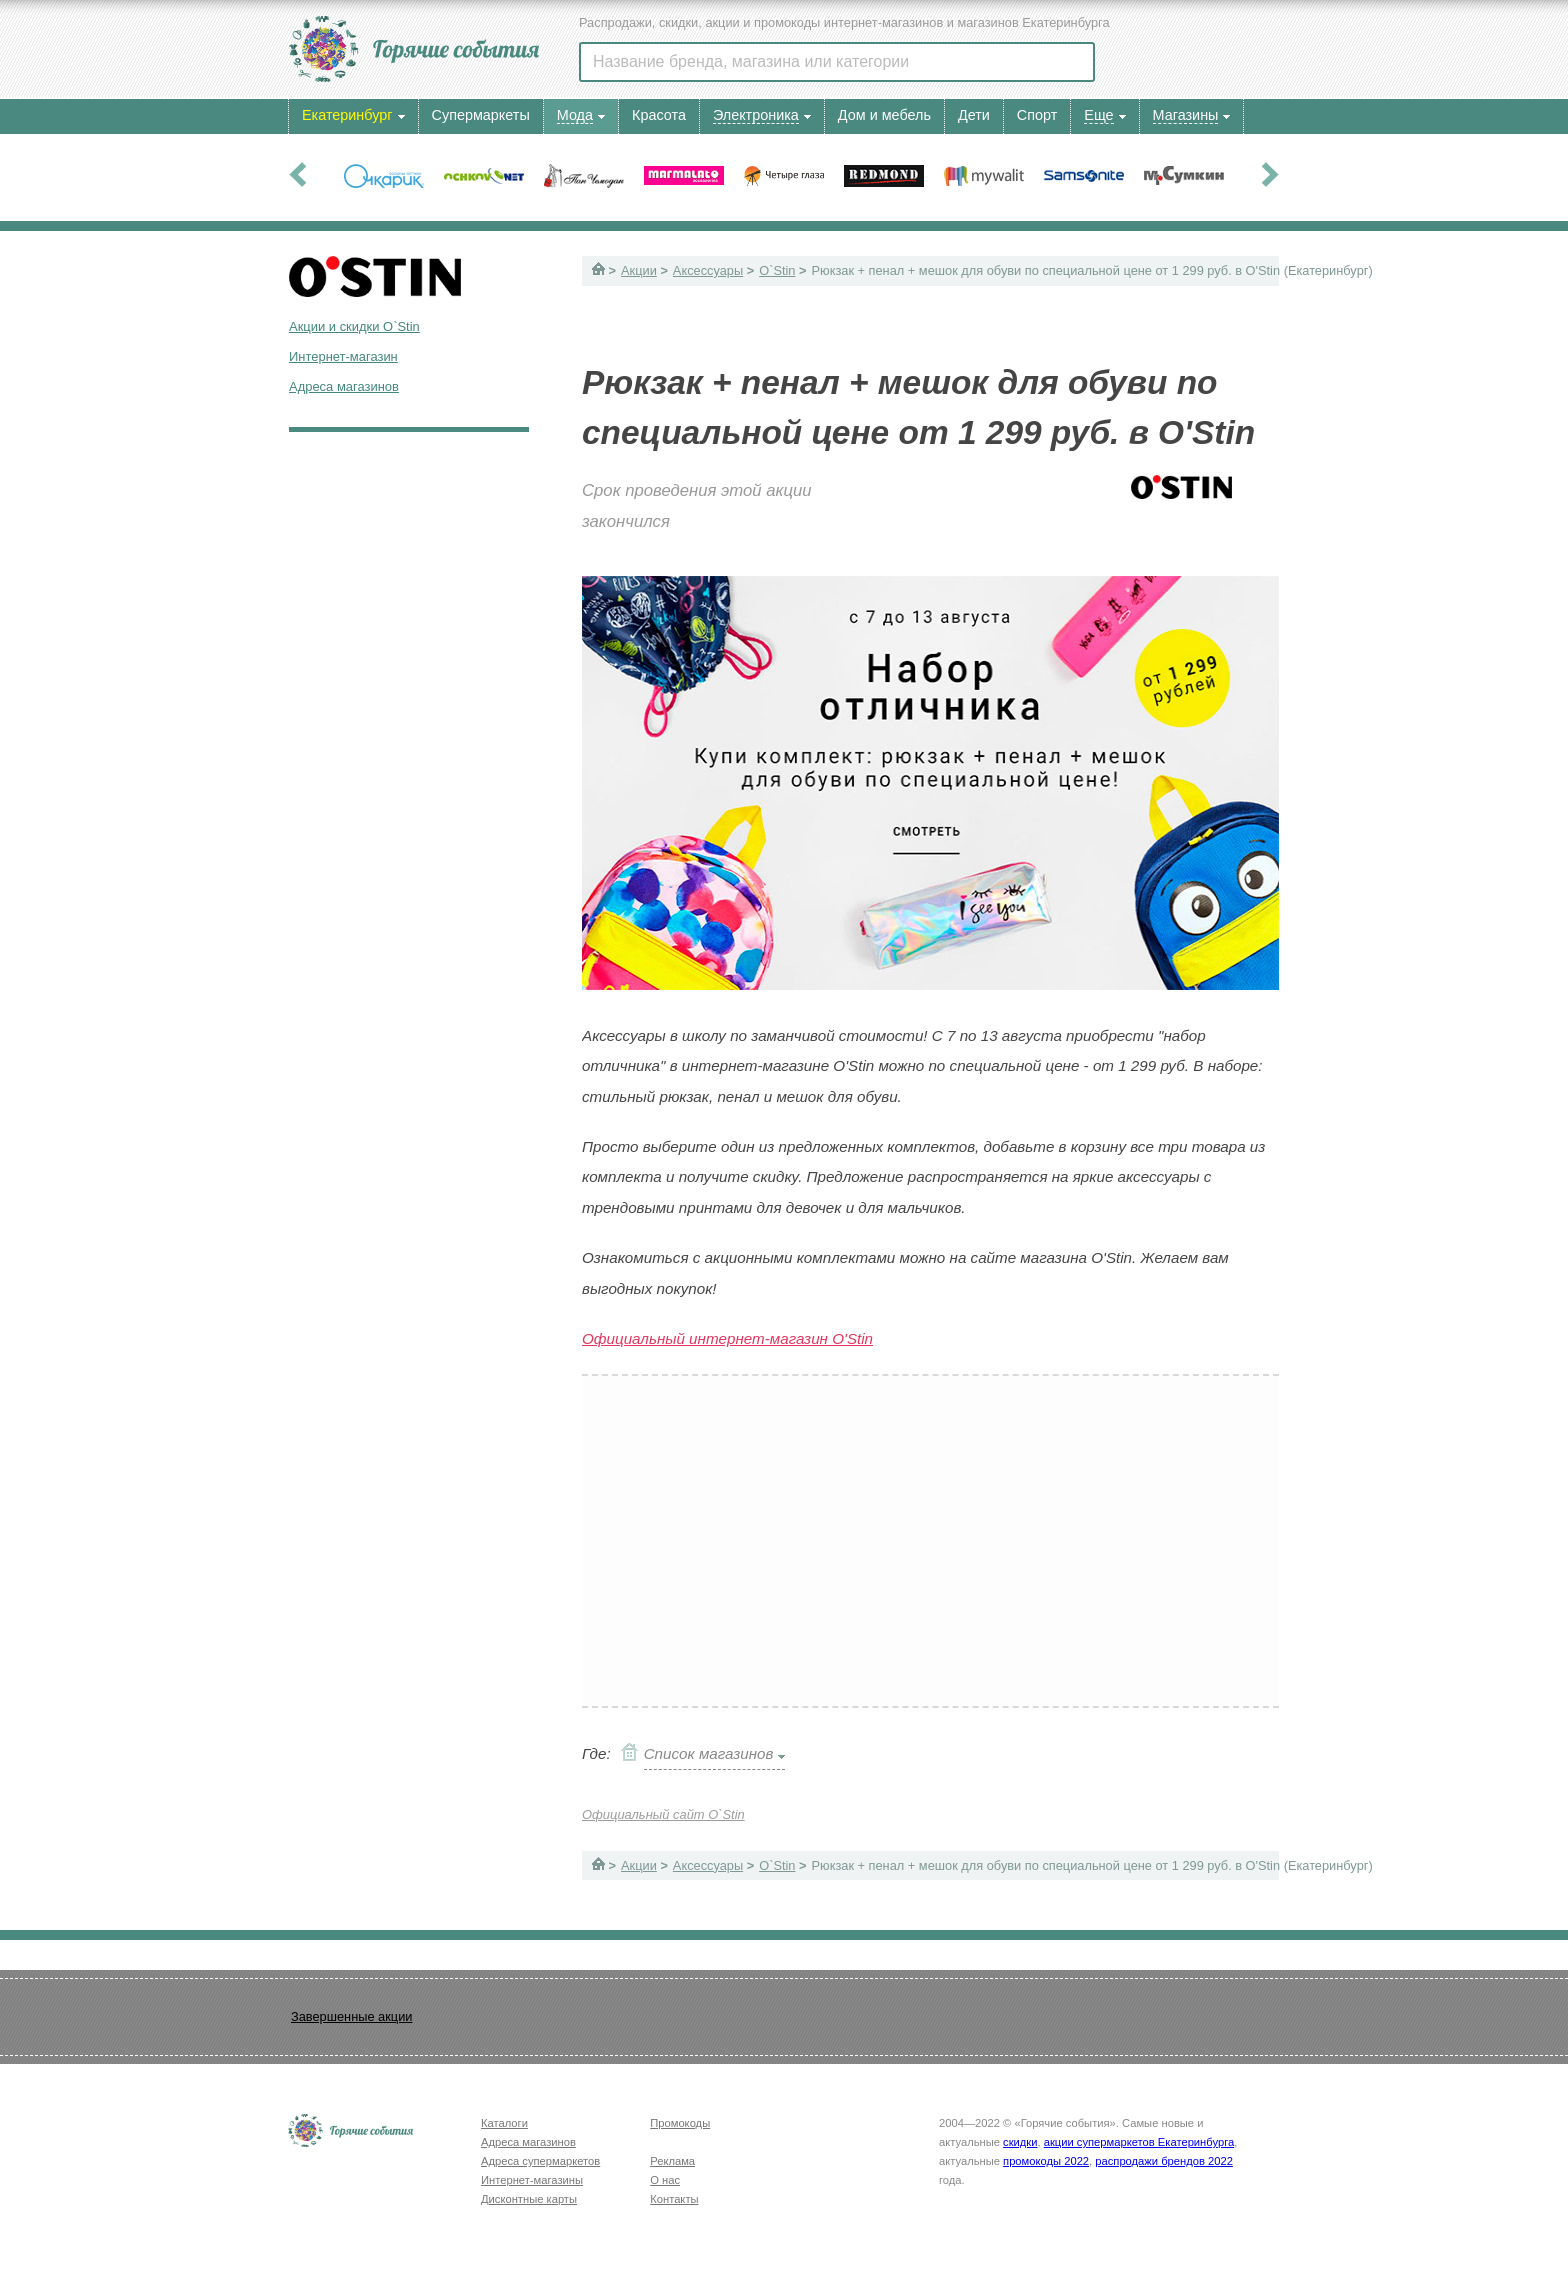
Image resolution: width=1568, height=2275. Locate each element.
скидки (1020, 2142)
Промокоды (680, 2123)
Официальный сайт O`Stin (663, 1814)
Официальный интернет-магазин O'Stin (727, 1338)
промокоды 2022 (1046, 2161)
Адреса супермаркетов (540, 2161)
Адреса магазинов (344, 386)
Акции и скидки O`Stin (354, 326)
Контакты (674, 2199)
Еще (1098, 115)
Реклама (672, 2161)
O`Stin (777, 270)
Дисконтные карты (529, 2199)
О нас (665, 2180)
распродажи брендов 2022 (1164, 2161)
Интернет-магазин (343, 356)
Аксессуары (708, 270)
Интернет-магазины (532, 2180)
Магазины (1186, 115)
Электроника (756, 115)
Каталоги (504, 2123)
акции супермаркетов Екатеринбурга (1139, 2142)
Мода (575, 115)
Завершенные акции (351, 2016)
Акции (639, 270)
